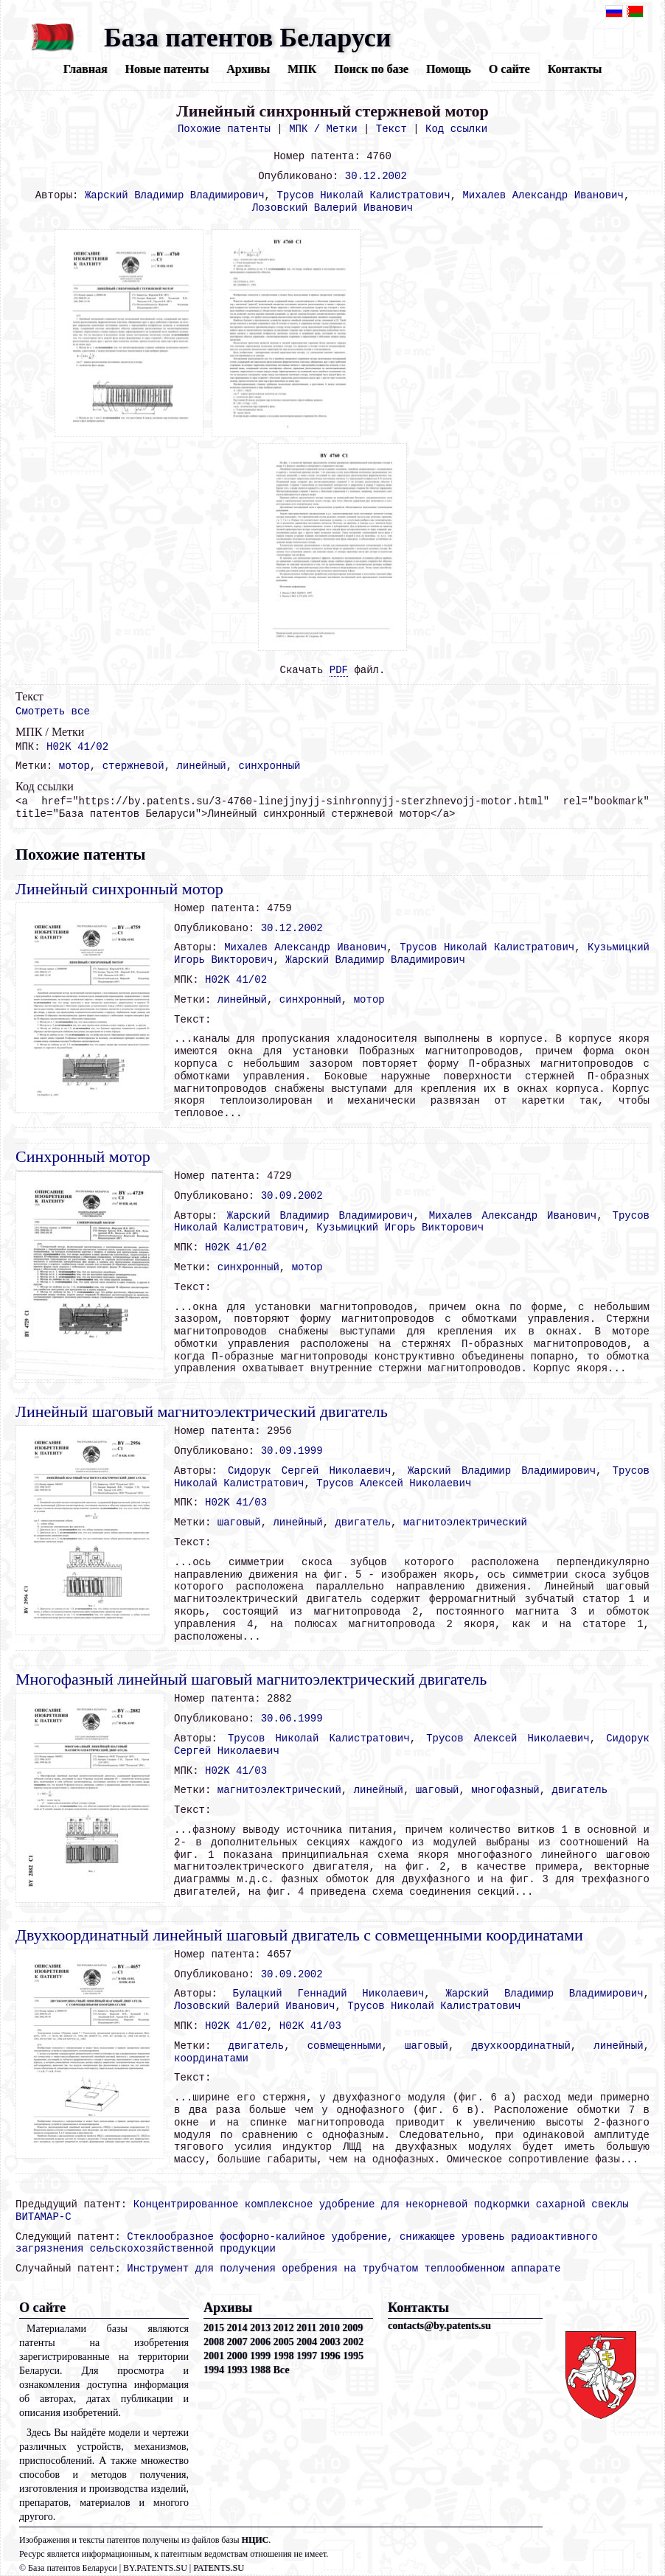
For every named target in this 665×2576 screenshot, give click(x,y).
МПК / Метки (323, 129)
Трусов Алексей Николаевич (393, 1483)
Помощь (448, 69)
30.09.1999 (292, 1451)
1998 (284, 2355)
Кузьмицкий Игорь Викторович (400, 1227)
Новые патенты (167, 69)
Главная (85, 69)
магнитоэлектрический (465, 1522)
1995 (353, 2355)
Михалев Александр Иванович (542, 195)
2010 (329, 2327)
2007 (237, 2341)
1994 (213, 2369)
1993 (237, 2369)
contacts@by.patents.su (439, 2325)
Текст (391, 129)
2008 (213, 2341)
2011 (306, 2327)
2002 (353, 2341)
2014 (237, 2327)
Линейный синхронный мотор (119, 889)
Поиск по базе (371, 69)
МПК (302, 69)
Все (282, 2369)
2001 (213, 2355)
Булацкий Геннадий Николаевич (329, 1993)
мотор (74, 766)
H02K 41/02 (77, 747)
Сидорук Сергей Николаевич (309, 1471)
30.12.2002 (376, 176)
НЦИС (255, 2540)
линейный (201, 766)
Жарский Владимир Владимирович (175, 195)
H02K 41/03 (236, 1502)
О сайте (509, 69)
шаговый (239, 1522)
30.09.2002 (292, 1196)
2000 (237, 2355)
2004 (306, 2341)
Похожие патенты (224, 129)
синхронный (270, 766)
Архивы (248, 69)
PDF (339, 670)
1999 (260, 2355)
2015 (213, 2327)
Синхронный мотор (82, 1156)
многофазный (505, 1790)
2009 (352, 2327)
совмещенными (344, 2046)
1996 (330, 2355)
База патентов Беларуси (247, 37)
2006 (260, 2341)
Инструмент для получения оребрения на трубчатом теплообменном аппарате (343, 2268)
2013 (260, 2327)
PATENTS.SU (218, 2568)
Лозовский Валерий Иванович (332, 208)
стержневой (133, 766)
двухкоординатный (520, 2046)
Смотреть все (52, 711)
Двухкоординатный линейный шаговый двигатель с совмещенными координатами (299, 1935)
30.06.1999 (292, 1718)
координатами (211, 2058)
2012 (284, 2327)
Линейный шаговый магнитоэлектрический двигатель (201, 1411)
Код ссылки (456, 129)
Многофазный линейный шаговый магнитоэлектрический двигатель (251, 1679)
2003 (330, 2341)
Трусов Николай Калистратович (363, 195)
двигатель (363, 1522)
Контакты (575, 69)
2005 (284, 2341)
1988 (260, 2369)
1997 (306, 2355)
